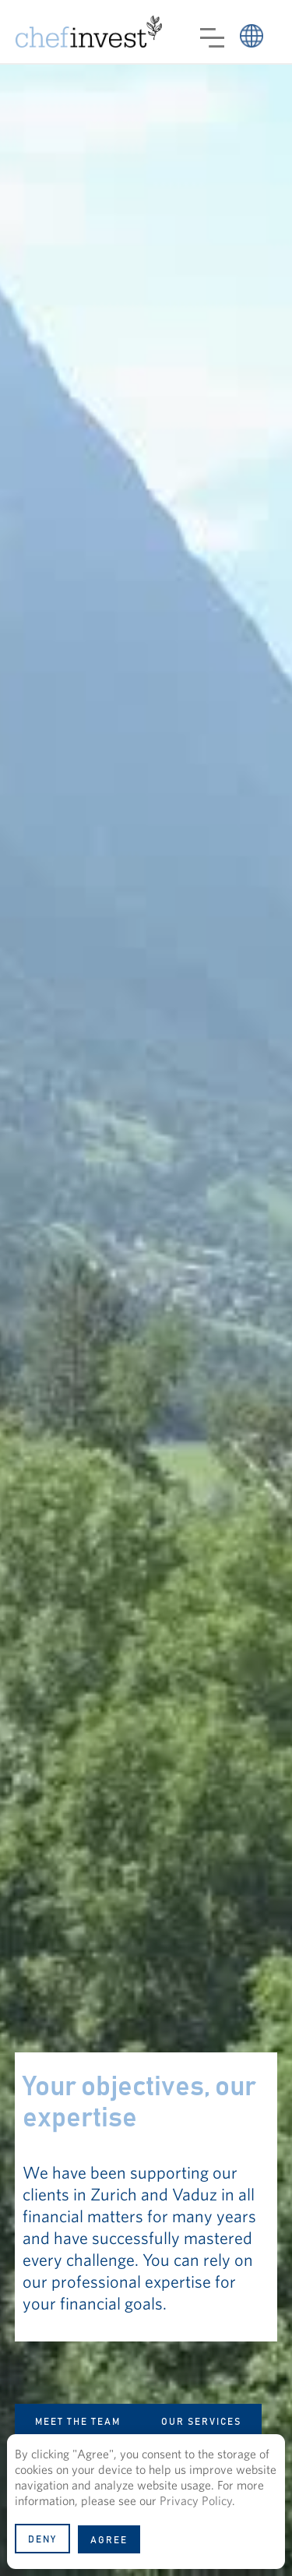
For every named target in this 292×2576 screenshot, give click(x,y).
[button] (212, 38)
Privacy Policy (196, 2500)
